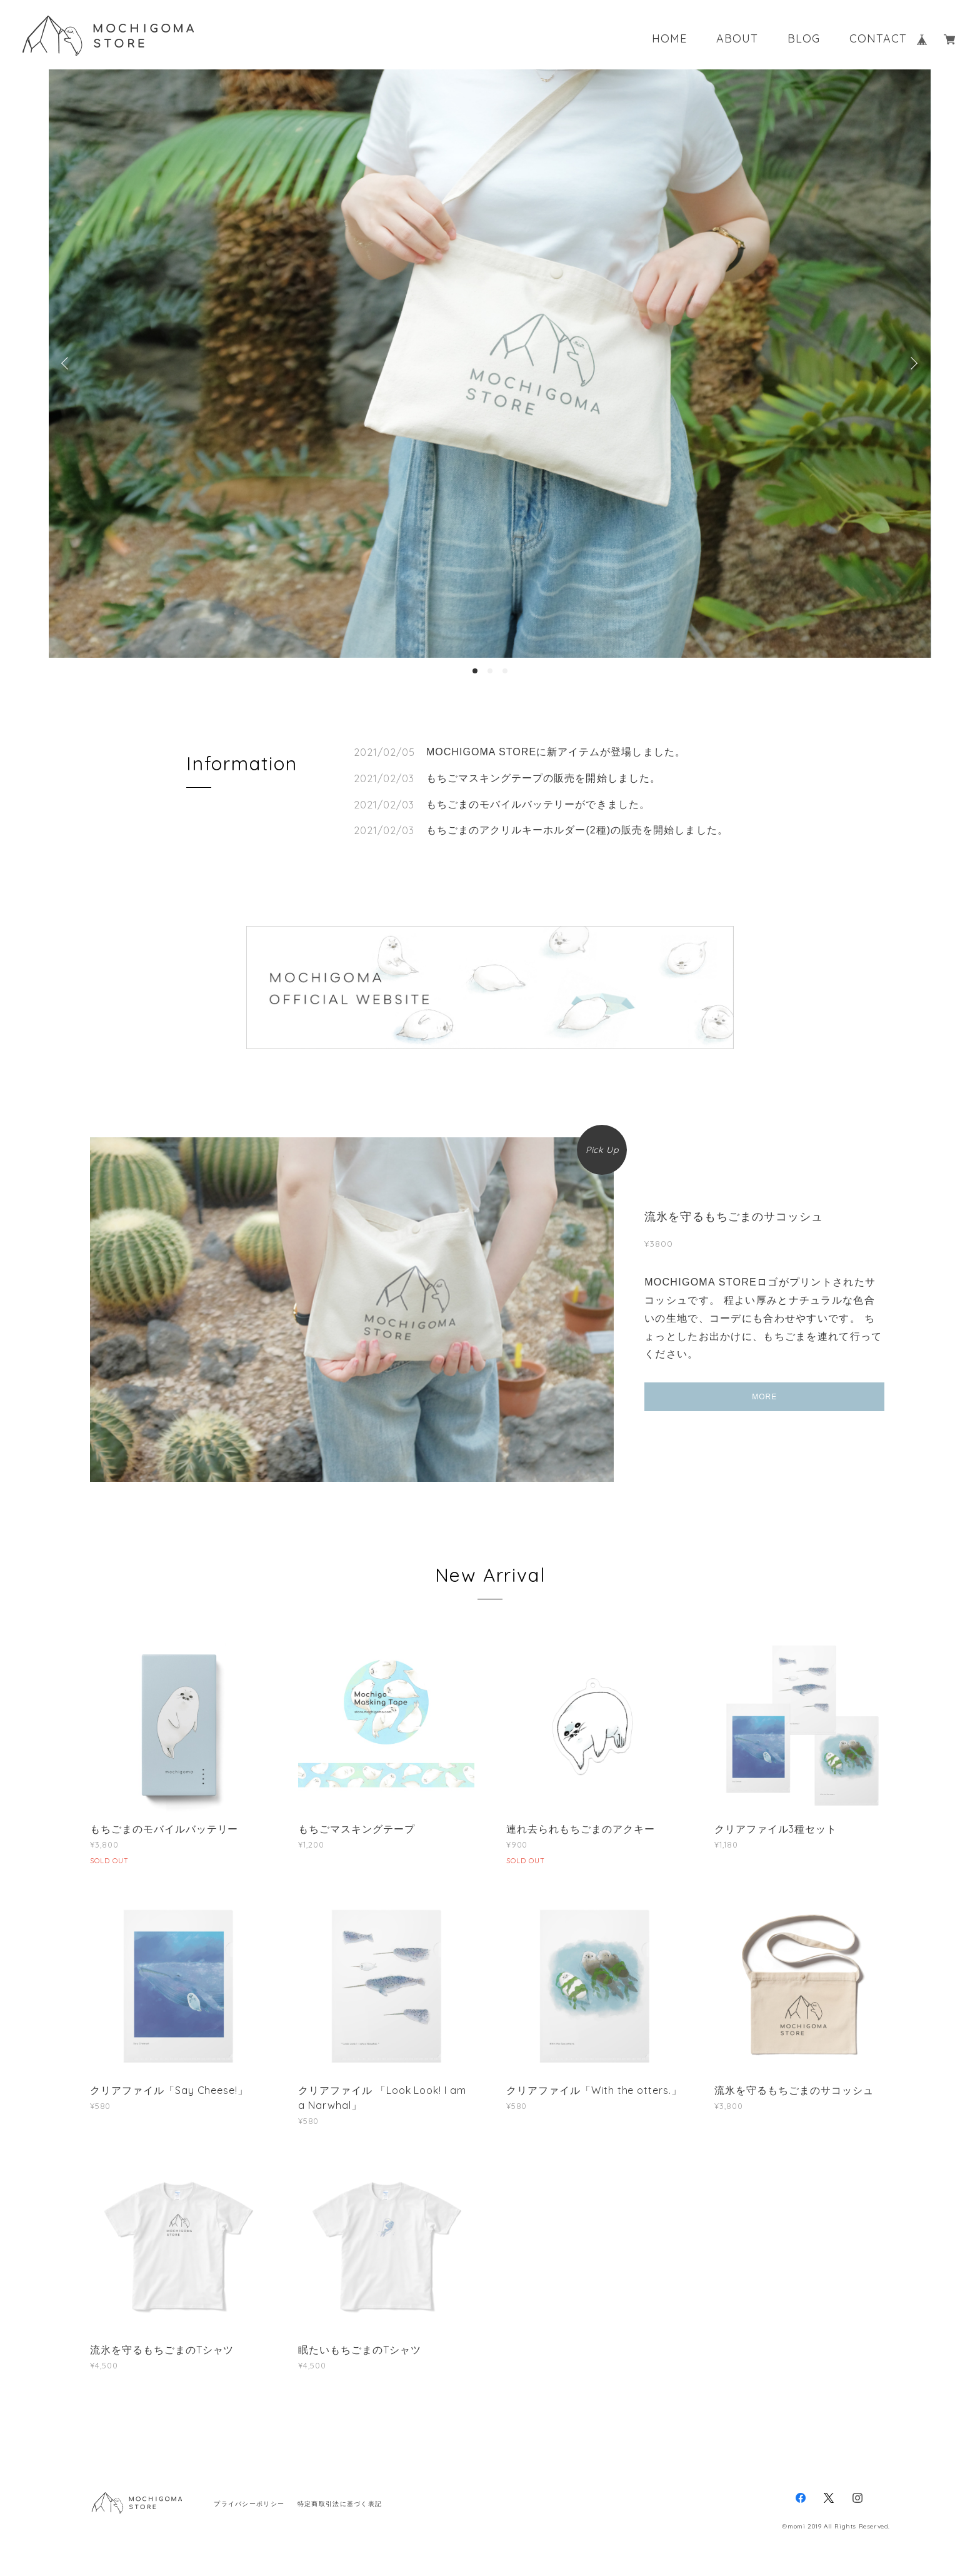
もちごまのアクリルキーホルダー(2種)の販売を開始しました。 (577, 830)
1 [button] (475, 670)
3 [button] (505, 670)
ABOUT (737, 39)
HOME (669, 39)
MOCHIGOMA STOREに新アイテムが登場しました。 (556, 752)
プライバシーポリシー (249, 2503)
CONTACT (878, 39)
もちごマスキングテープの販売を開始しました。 (543, 778)
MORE (764, 1396)
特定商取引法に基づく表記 (340, 2503)
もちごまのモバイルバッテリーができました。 (538, 804)
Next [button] (912, 363)
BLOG (804, 39)
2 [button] (490, 670)
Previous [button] (67, 363)
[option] (490, 363)
